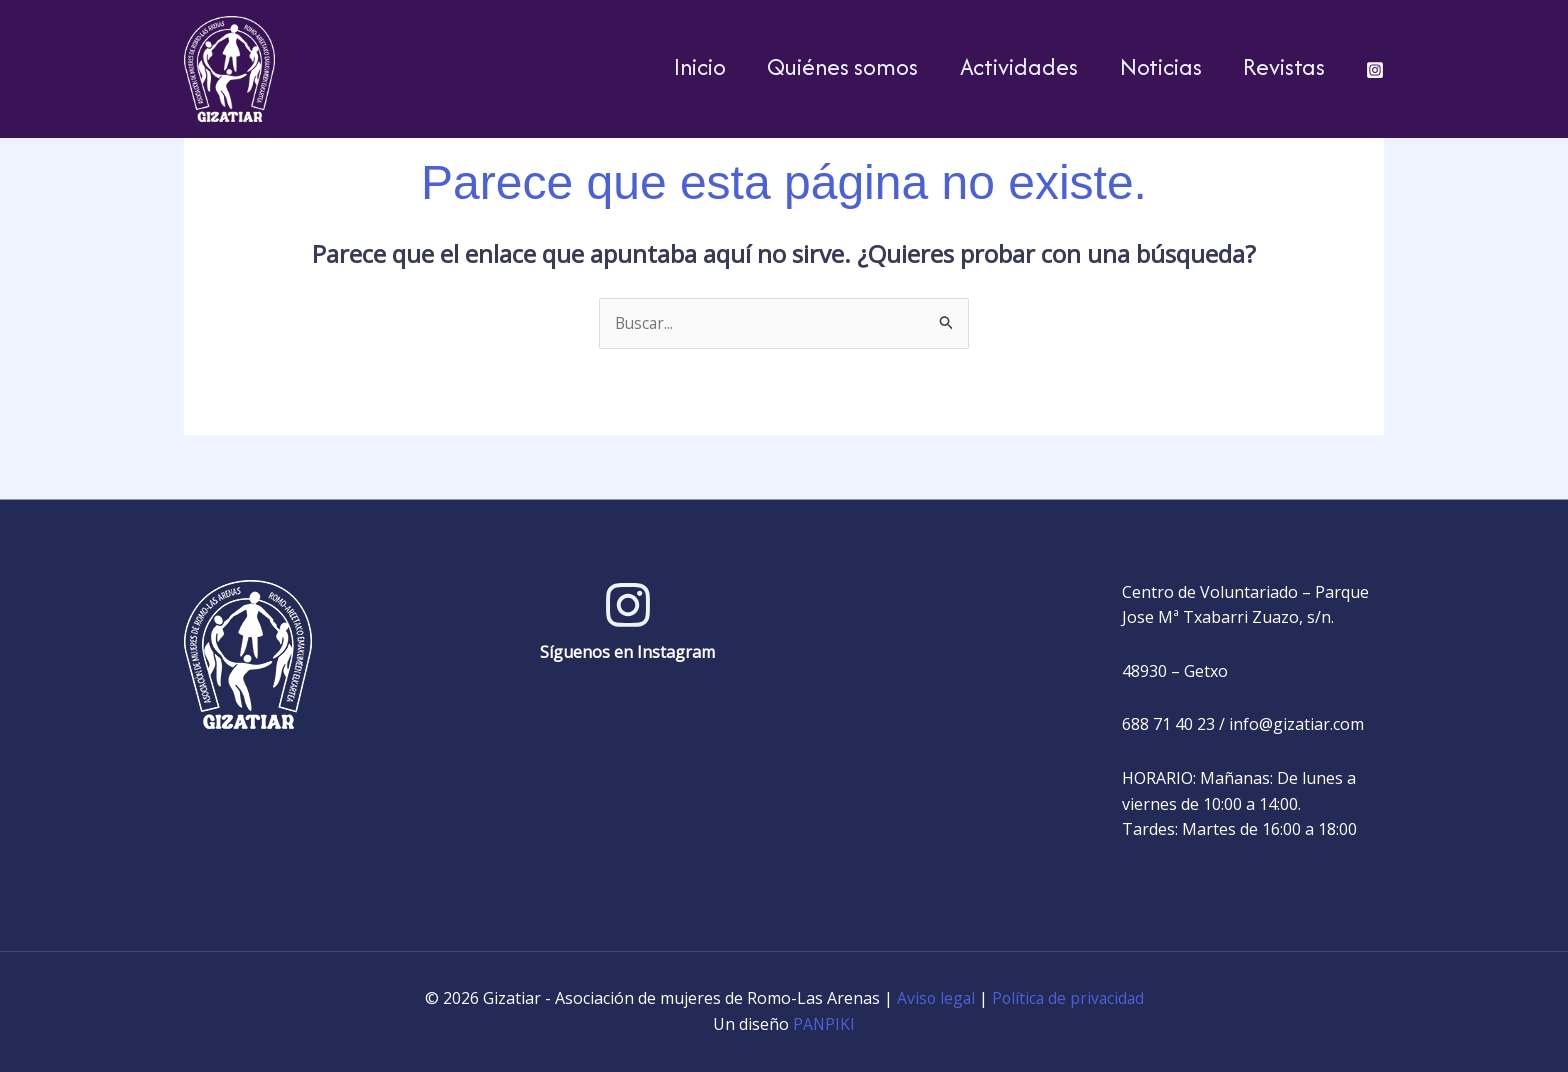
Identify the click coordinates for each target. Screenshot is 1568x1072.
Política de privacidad (1069, 999)
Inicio (662, 66)
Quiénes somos (813, 66)
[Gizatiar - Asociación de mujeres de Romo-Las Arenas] (229, 67)
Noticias (1148, 66)
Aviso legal (934, 999)
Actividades (998, 66)
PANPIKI (824, 1024)
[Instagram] (1375, 70)
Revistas (1280, 66)
